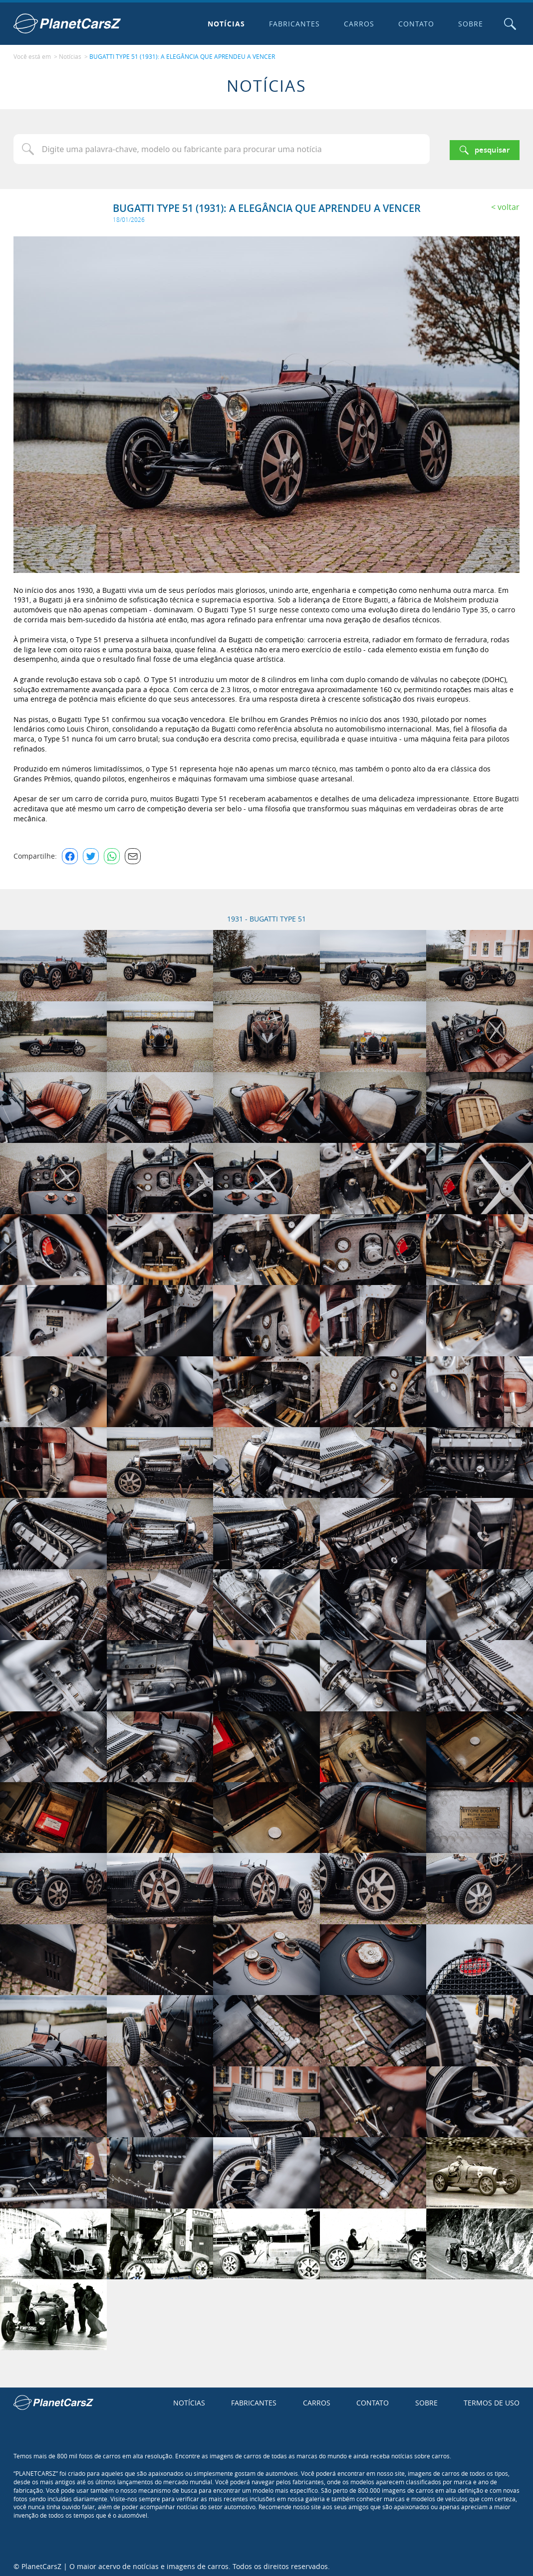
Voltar (509, 204)
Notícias (224, 23)
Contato (414, 23)
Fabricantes (292, 23)
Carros (357, 23)
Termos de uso (492, 2399)
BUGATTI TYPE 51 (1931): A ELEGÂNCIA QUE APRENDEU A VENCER (182, 55)
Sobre (468, 23)
